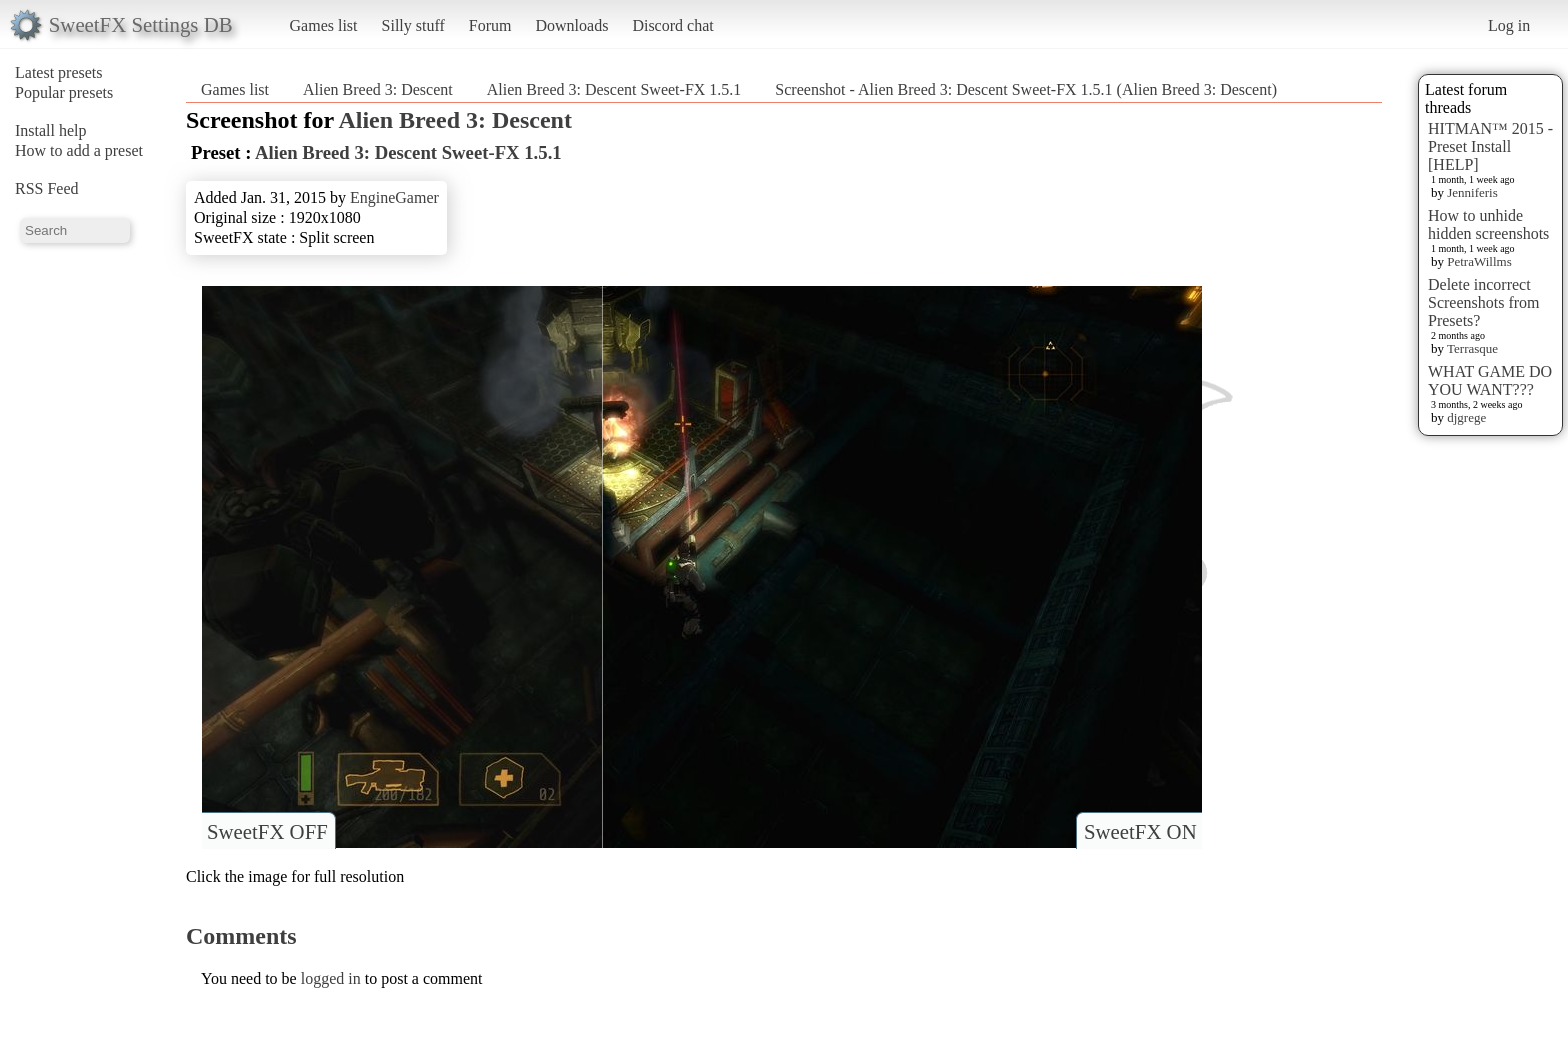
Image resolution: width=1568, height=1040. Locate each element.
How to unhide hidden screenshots (1488, 224)
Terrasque (1472, 348)
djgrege (1466, 417)
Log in (1509, 25)
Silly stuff (413, 25)
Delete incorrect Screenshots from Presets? (1484, 302)
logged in (331, 978)
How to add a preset (79, 150)
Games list (324, 25)
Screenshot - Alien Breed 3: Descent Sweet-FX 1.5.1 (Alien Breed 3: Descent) (1026, 89)
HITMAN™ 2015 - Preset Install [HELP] (1490, 146)
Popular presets (64, 92)
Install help (51, 130)
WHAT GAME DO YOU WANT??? (1490, 380)
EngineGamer (394, 197)
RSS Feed (47, 188)
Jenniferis (1472, 192)
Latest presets (59, 72)
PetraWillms (1479, 261)
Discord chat (672, 25)
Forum (490, 25)
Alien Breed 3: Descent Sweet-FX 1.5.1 (614, 89)
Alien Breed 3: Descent (378, 89)
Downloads (571, 25)
